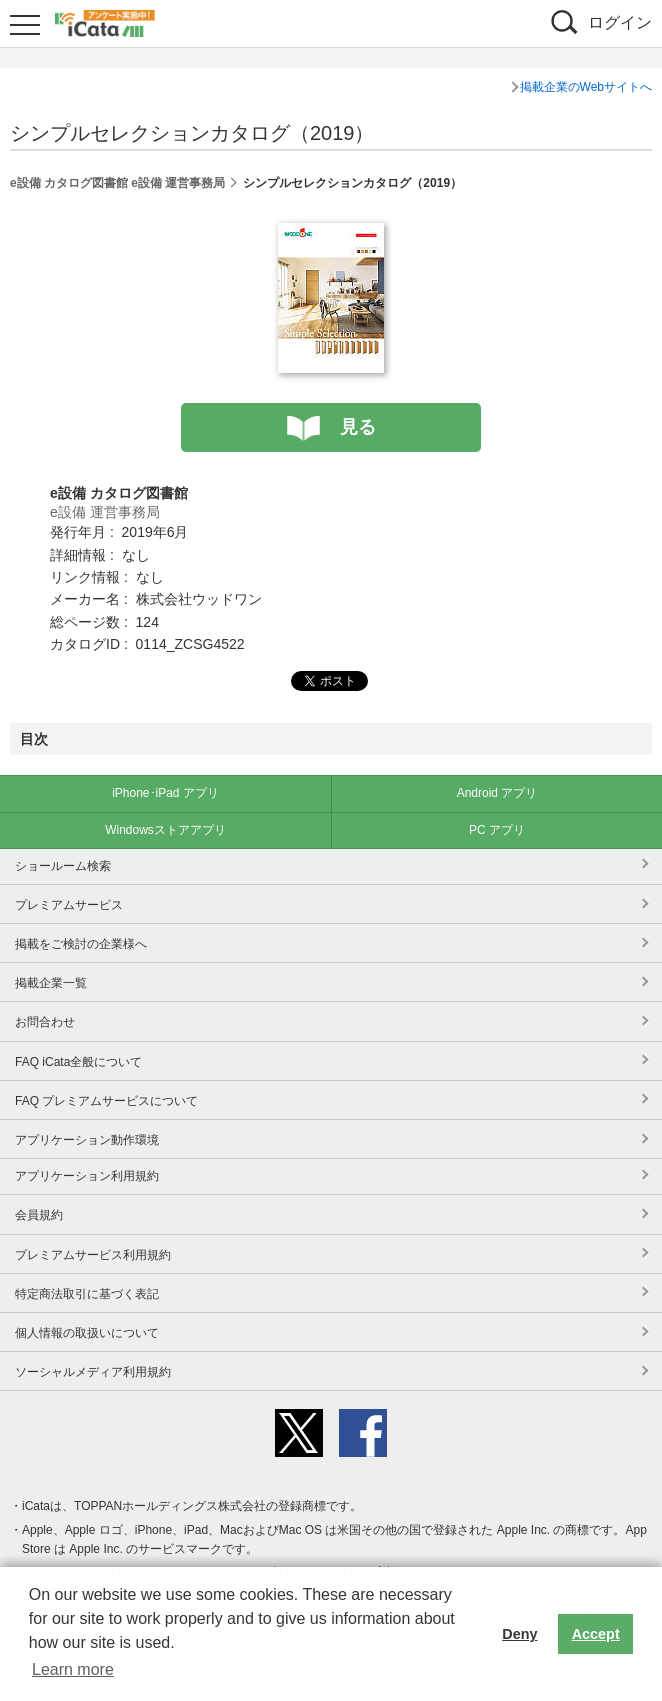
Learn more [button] (73, 1669)
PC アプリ (497, 830)
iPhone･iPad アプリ (165, 793)
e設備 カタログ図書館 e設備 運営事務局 (117, 183)
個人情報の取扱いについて (87, 1333)
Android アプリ (497, 793)
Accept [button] (596, 1634)
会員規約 (39, 1215)
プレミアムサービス (69, 905)
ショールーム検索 (63, 866)
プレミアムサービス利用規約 (93, 1255)
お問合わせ (45, 1022)
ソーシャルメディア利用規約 (93, 1372)
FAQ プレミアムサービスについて (106, 1101)
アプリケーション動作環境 (87, 1140)
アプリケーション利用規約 (87, 1176)
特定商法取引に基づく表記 (87, 1294)
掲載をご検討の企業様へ (81, 944)
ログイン (620, 22)
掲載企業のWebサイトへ (586, 87)
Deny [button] (519, 1634)
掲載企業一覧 (51, 983)
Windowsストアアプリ (165, 830)
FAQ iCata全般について (78, 1062)
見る (358, 427)
